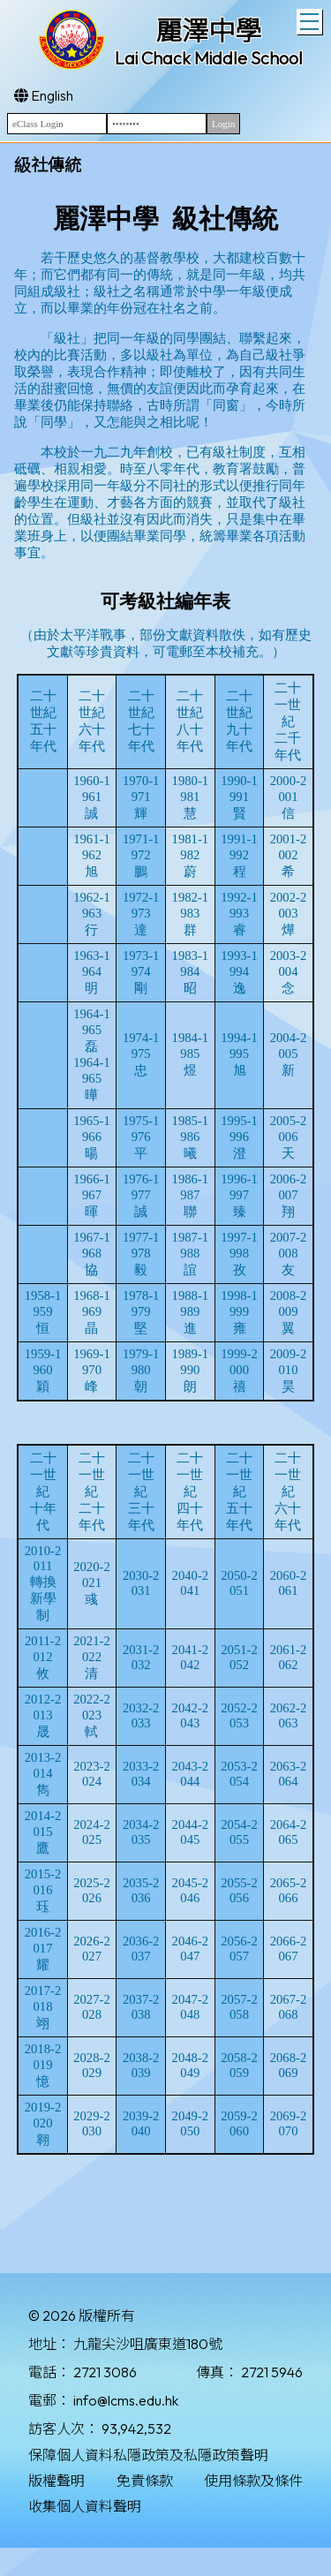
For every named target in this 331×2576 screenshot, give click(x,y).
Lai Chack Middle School (209, 58)
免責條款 (145, 2480)
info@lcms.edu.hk (125, 2400)
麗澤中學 (208, 31)
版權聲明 (56, 2480)
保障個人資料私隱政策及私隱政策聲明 (148, 2455)
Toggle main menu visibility (311, 19)
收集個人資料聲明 (84, 2506)
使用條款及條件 (253, 2480)
